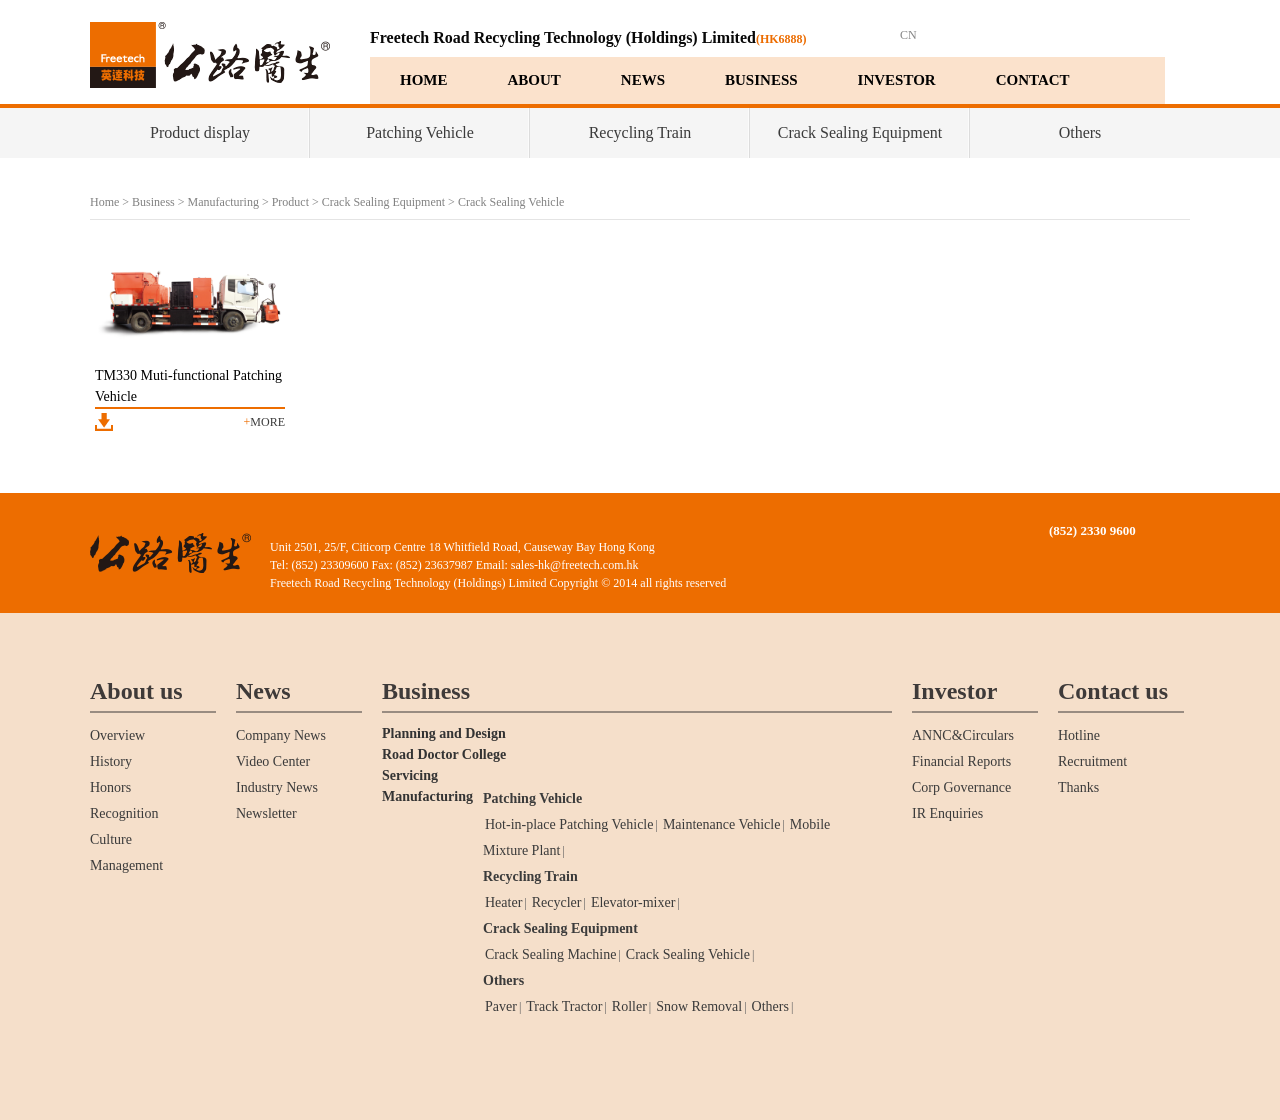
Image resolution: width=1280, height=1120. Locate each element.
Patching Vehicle (420, 132)
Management (126, 865)
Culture (111, 839)
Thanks (1078, 787)
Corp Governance (961, 787)
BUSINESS (761, 80)
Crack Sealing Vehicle (511, 202)
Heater (503, 902)
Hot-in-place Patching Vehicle (569, 824)
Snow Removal (699, 1006)
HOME (424, 80)
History (111, 761)
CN (908, 35)
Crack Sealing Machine (550, 954)
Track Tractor (564, 1006)
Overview (117, 735)
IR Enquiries (947, 813)
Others (1080, 132)
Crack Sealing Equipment (860, 132)
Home (104, 202)
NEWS (643, 80)
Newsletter (266, 813)
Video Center (273, 761)
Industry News (277, 787)
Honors (110, 787)
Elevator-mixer (633, 902)
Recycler (557, 902)
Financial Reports (961, 761)
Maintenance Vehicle (722, 824)
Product (290, 202)
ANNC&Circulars (963, 735)
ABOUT (534, 80)
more (264, 422)
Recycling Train (640, 132)
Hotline (1079, 735)
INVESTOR (897, 80)
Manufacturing (223, 202)
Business (153, 202)
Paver (501, 1006)
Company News (281, 735)
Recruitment (1092, 761)
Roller (629, 1006)
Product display (200, 132)
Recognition (124, 813)
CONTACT (1033, 80)
